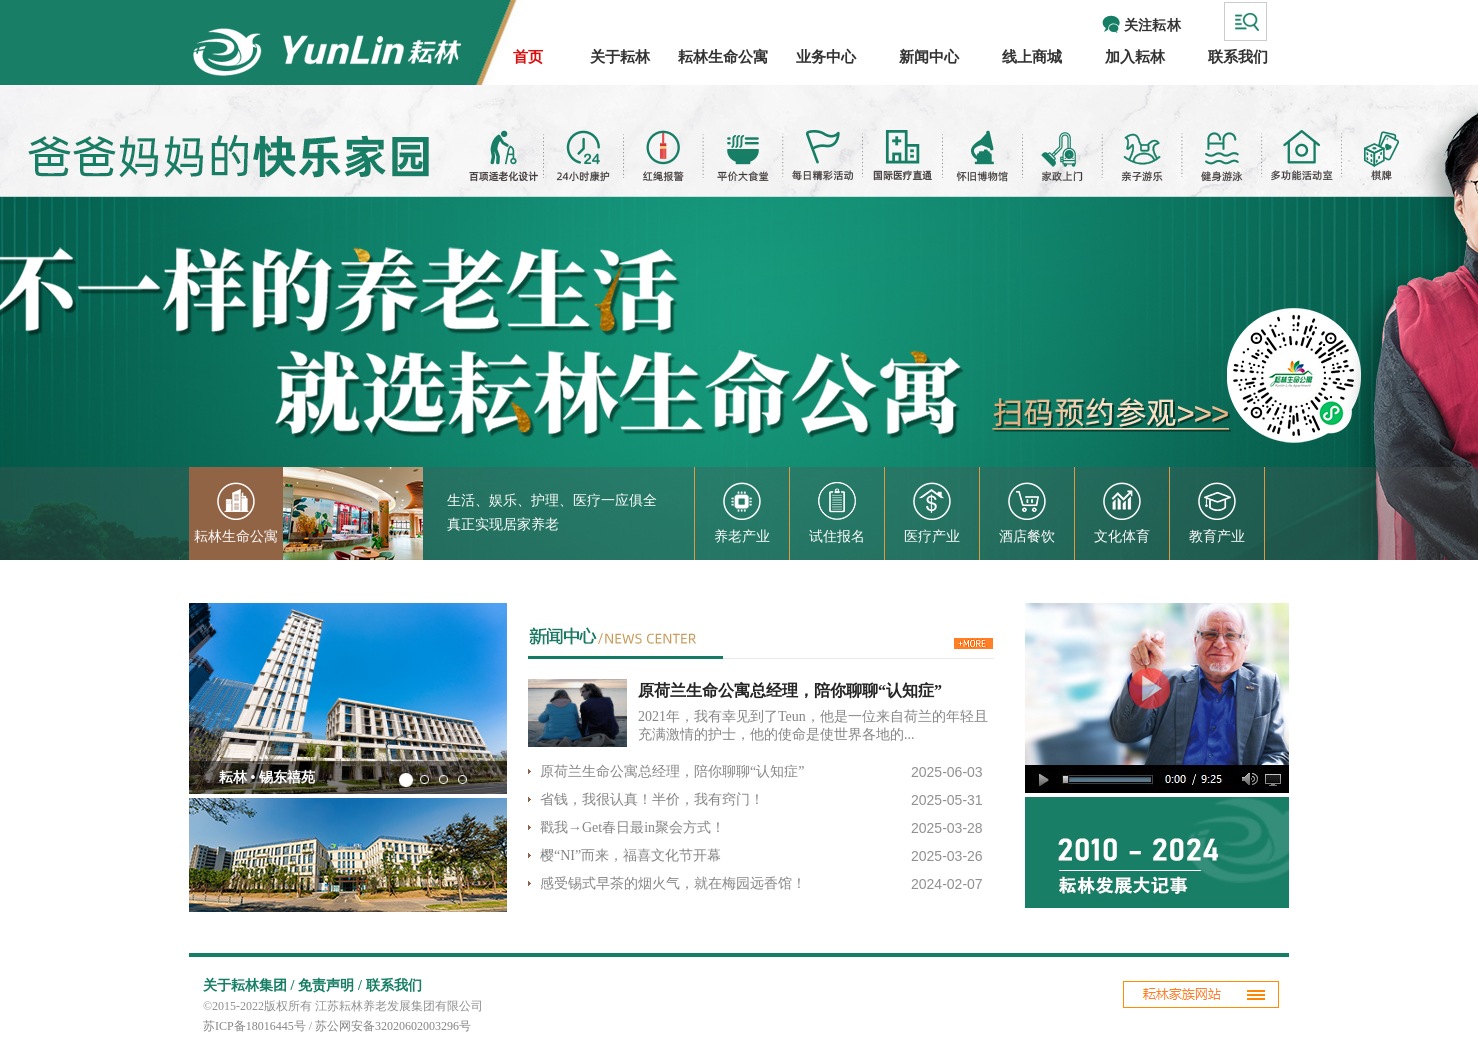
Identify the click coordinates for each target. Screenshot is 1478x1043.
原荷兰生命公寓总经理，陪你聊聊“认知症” (792, 690)
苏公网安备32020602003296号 (393, 1026)
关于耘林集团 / (248, 985)
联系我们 (394, 985)
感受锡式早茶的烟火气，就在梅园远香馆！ (675, 883)
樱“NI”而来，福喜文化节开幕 (630, 855)
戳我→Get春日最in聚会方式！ (632, 827)
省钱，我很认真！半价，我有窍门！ (652, 799)
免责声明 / (329, 985)
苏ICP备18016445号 (254, 1026)
